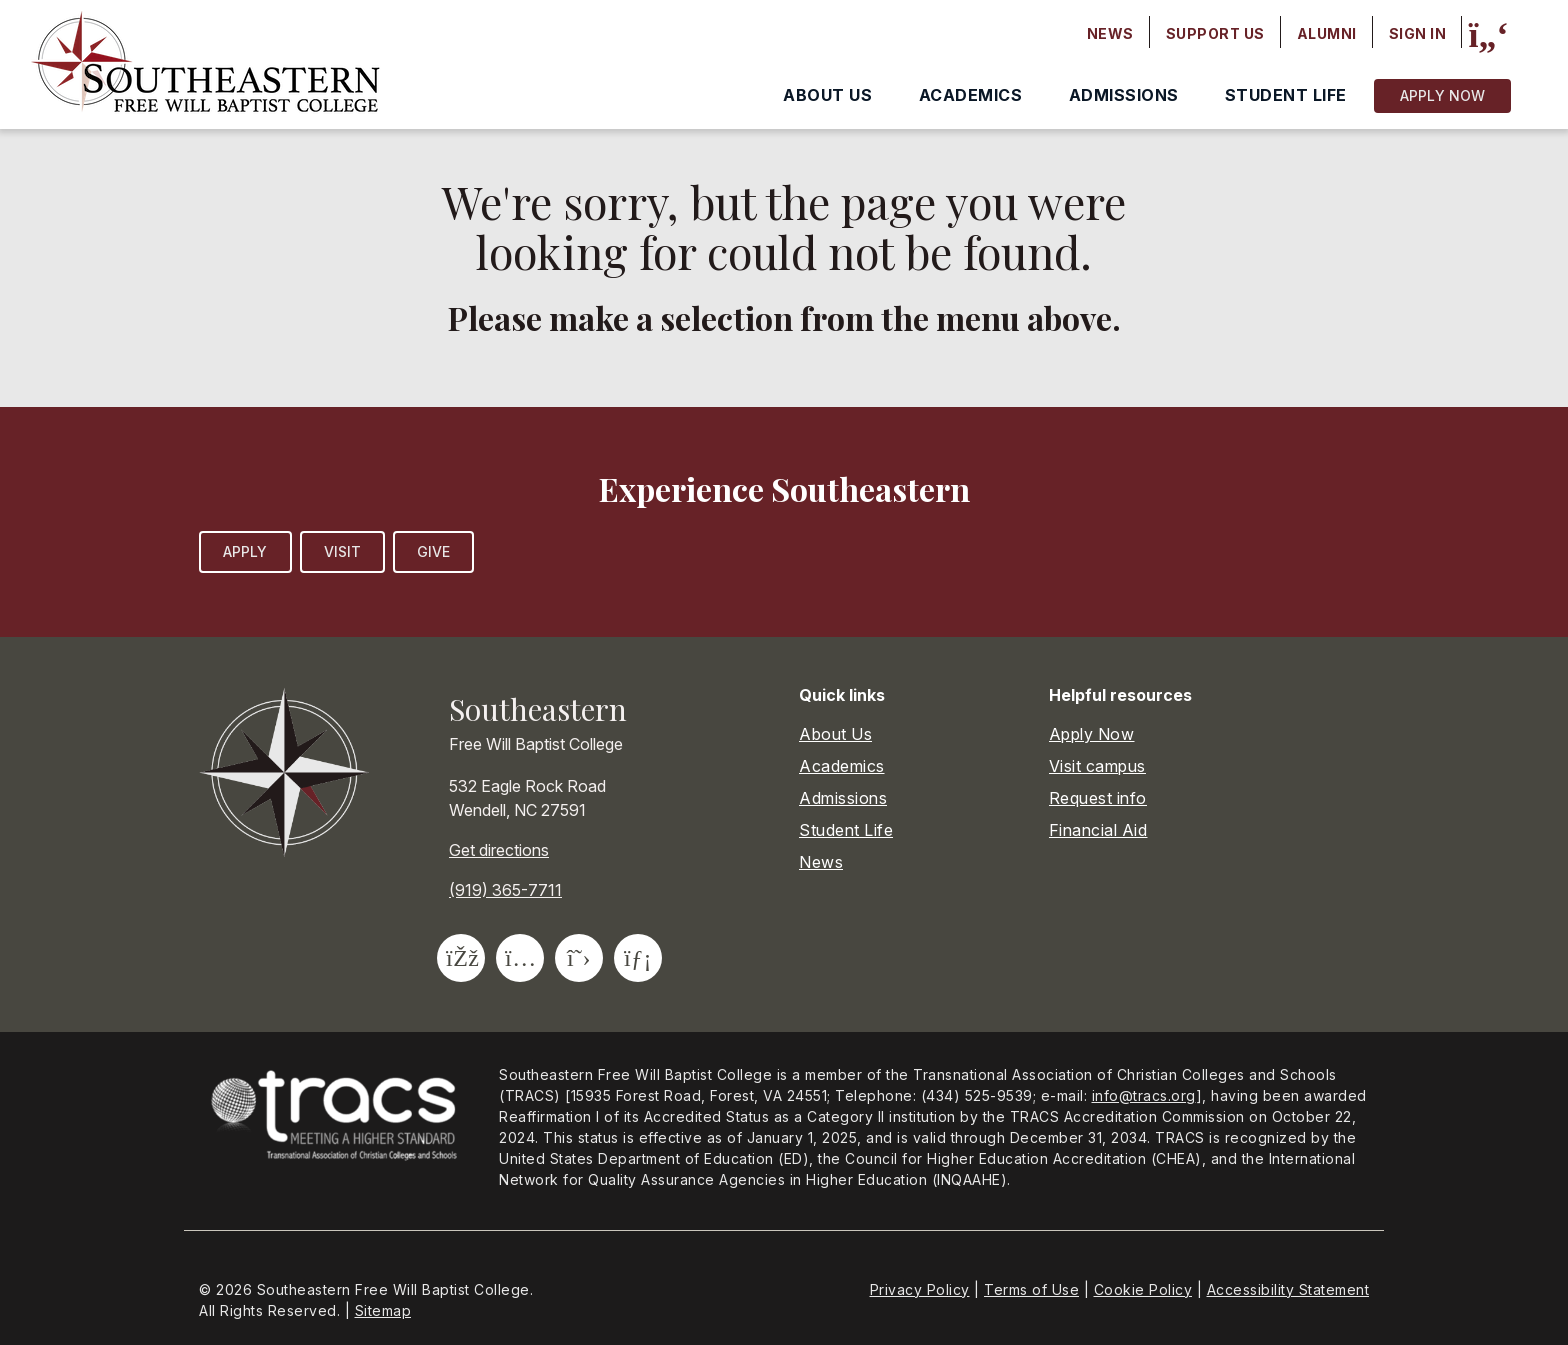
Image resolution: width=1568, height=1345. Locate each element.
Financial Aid (1098, 830)
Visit (343, 551)
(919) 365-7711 (505, 890)
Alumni (1327, 33)
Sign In (1418, 33)
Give (433, 551)
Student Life (1286, 95)
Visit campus (1097, 766)
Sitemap (383, 1310)
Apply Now (1442, 95)
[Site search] (1488, 35)
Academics (971, 95)
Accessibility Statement (1288, 1289)
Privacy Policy (920, 1289)
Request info (1098, 798)
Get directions (499, 850)
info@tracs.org (1144, 1095)
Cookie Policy (1143, 1289)
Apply (245, 551)
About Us (827, 95)
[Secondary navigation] (1267, 34)
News (1110, 33)
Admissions (1124, 95)
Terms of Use (1031, 1289)
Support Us (1215, 33)
